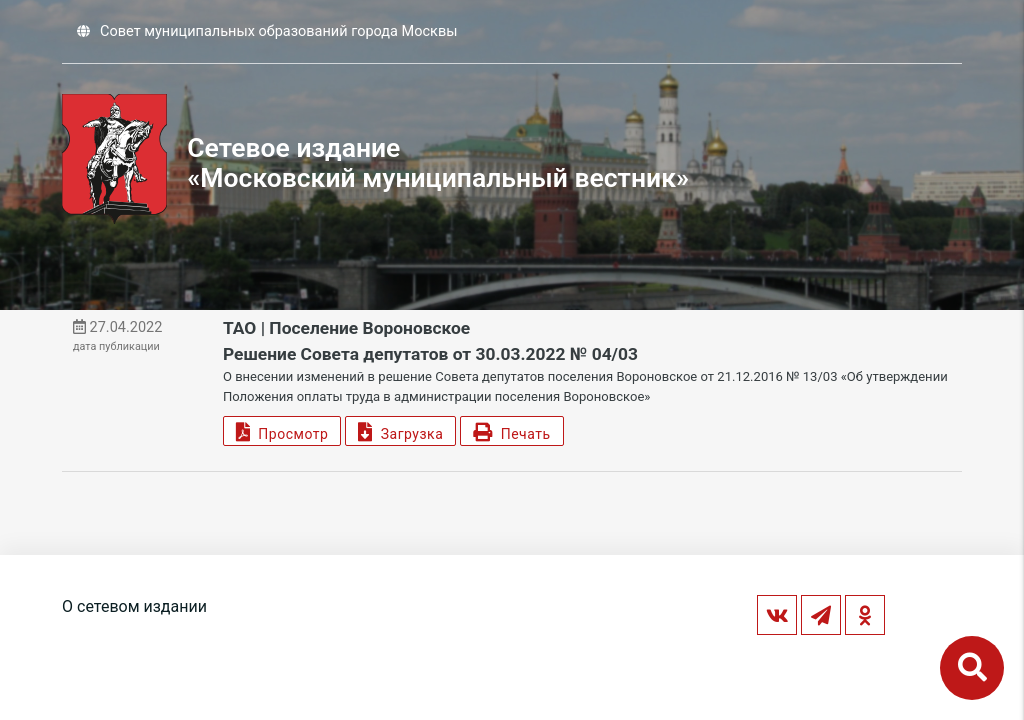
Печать (511, 431)
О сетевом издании (134, 606)
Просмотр (282, 431)
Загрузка (400, 431)
